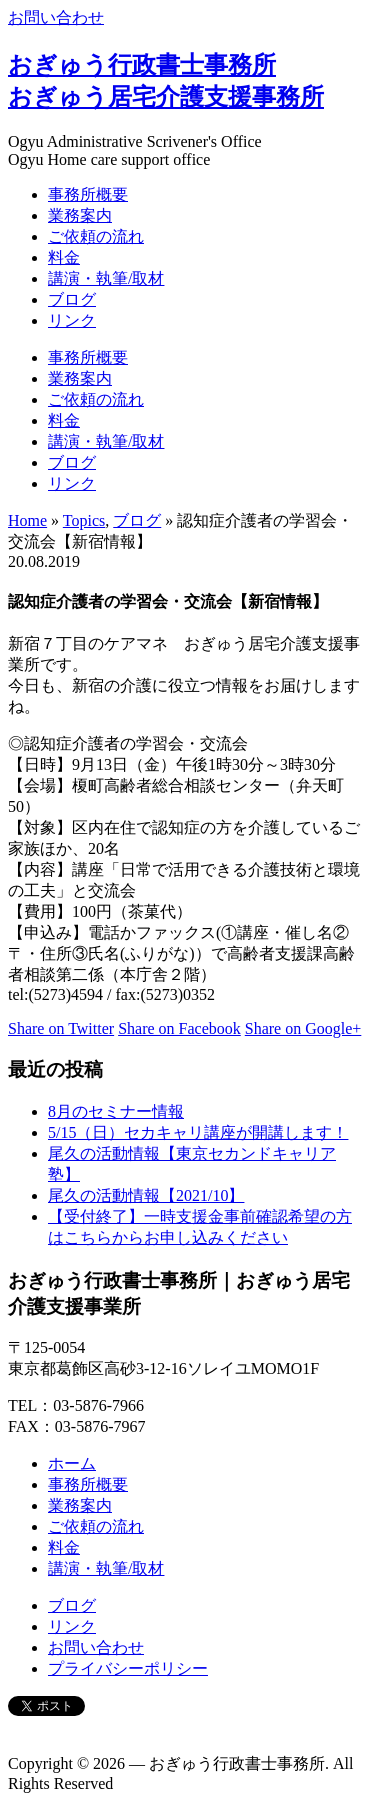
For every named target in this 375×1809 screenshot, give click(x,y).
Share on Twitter (61, 1028)
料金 (64, 257)
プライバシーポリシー (128, 1668)
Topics (84, 520)
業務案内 (80, 215)
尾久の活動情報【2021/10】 (146, 1195)
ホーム (72, 1463)
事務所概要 (88, 194)
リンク (72, 320)
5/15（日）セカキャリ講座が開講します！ (198, 1132)
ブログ (72, 299)
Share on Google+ (303, 1028)
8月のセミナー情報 (116, 1111)
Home (27, 520)
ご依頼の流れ (96, 236)
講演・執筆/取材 (106, 278)
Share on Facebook (179, 1028)
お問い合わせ (56, 17)
